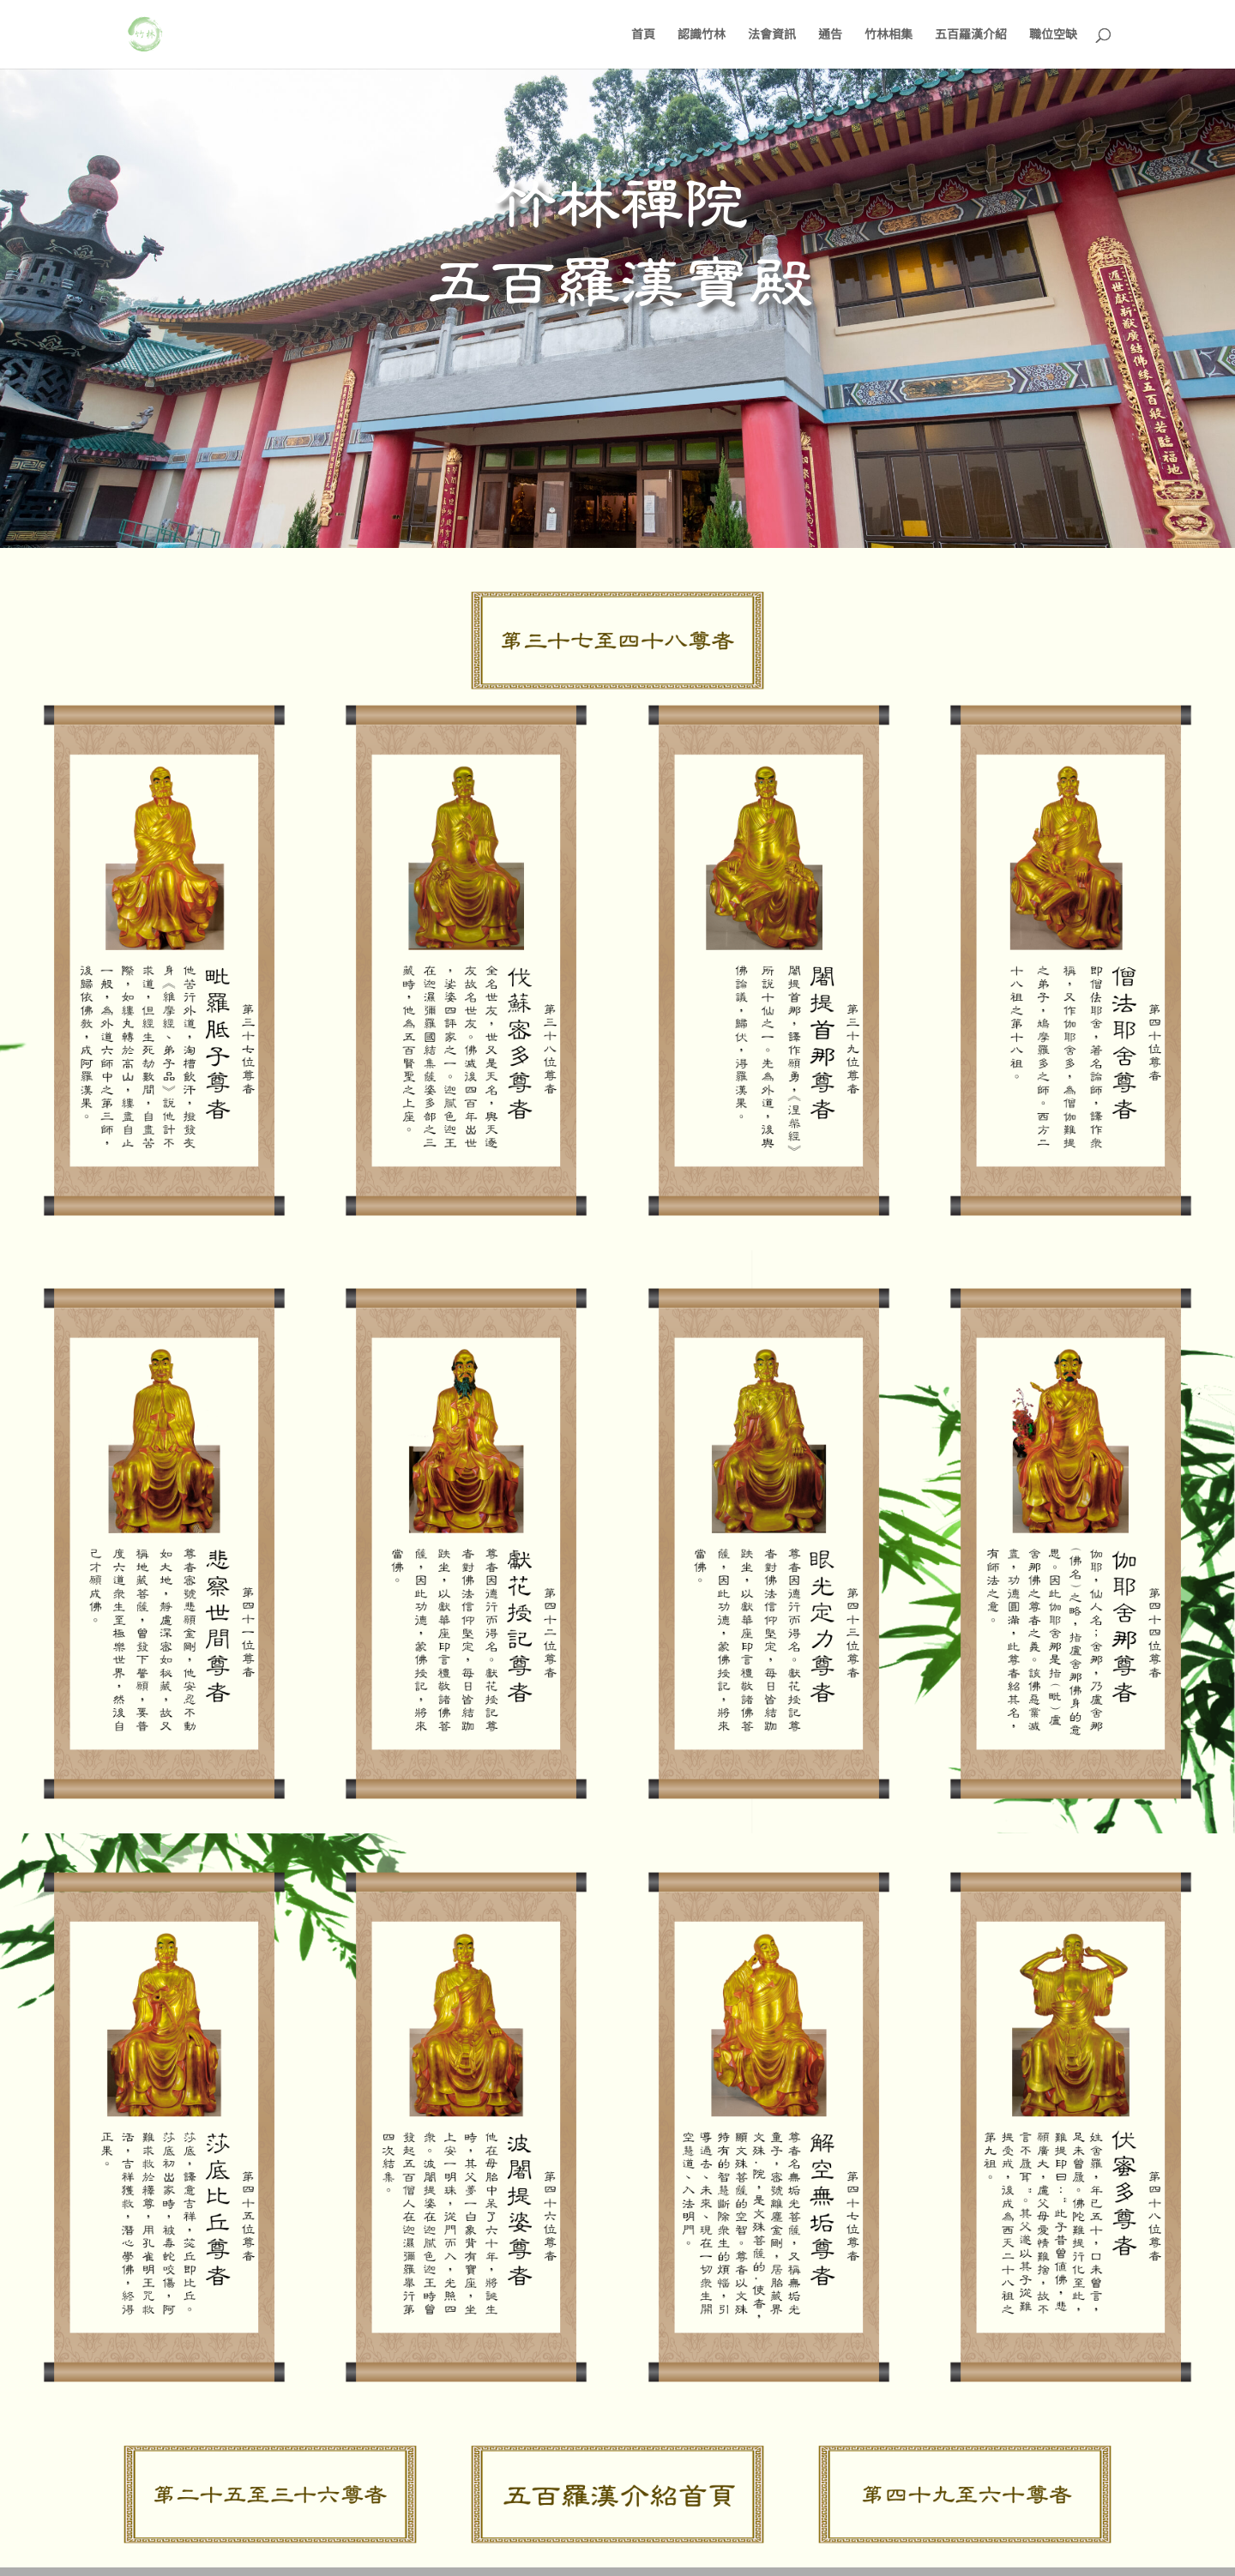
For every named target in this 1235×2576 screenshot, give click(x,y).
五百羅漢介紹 (971, 35)
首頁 (643, 35)
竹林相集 (888, 35)
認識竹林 (702, 35)
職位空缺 (1053, 35)
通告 (830, 35)
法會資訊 (772, 35)
